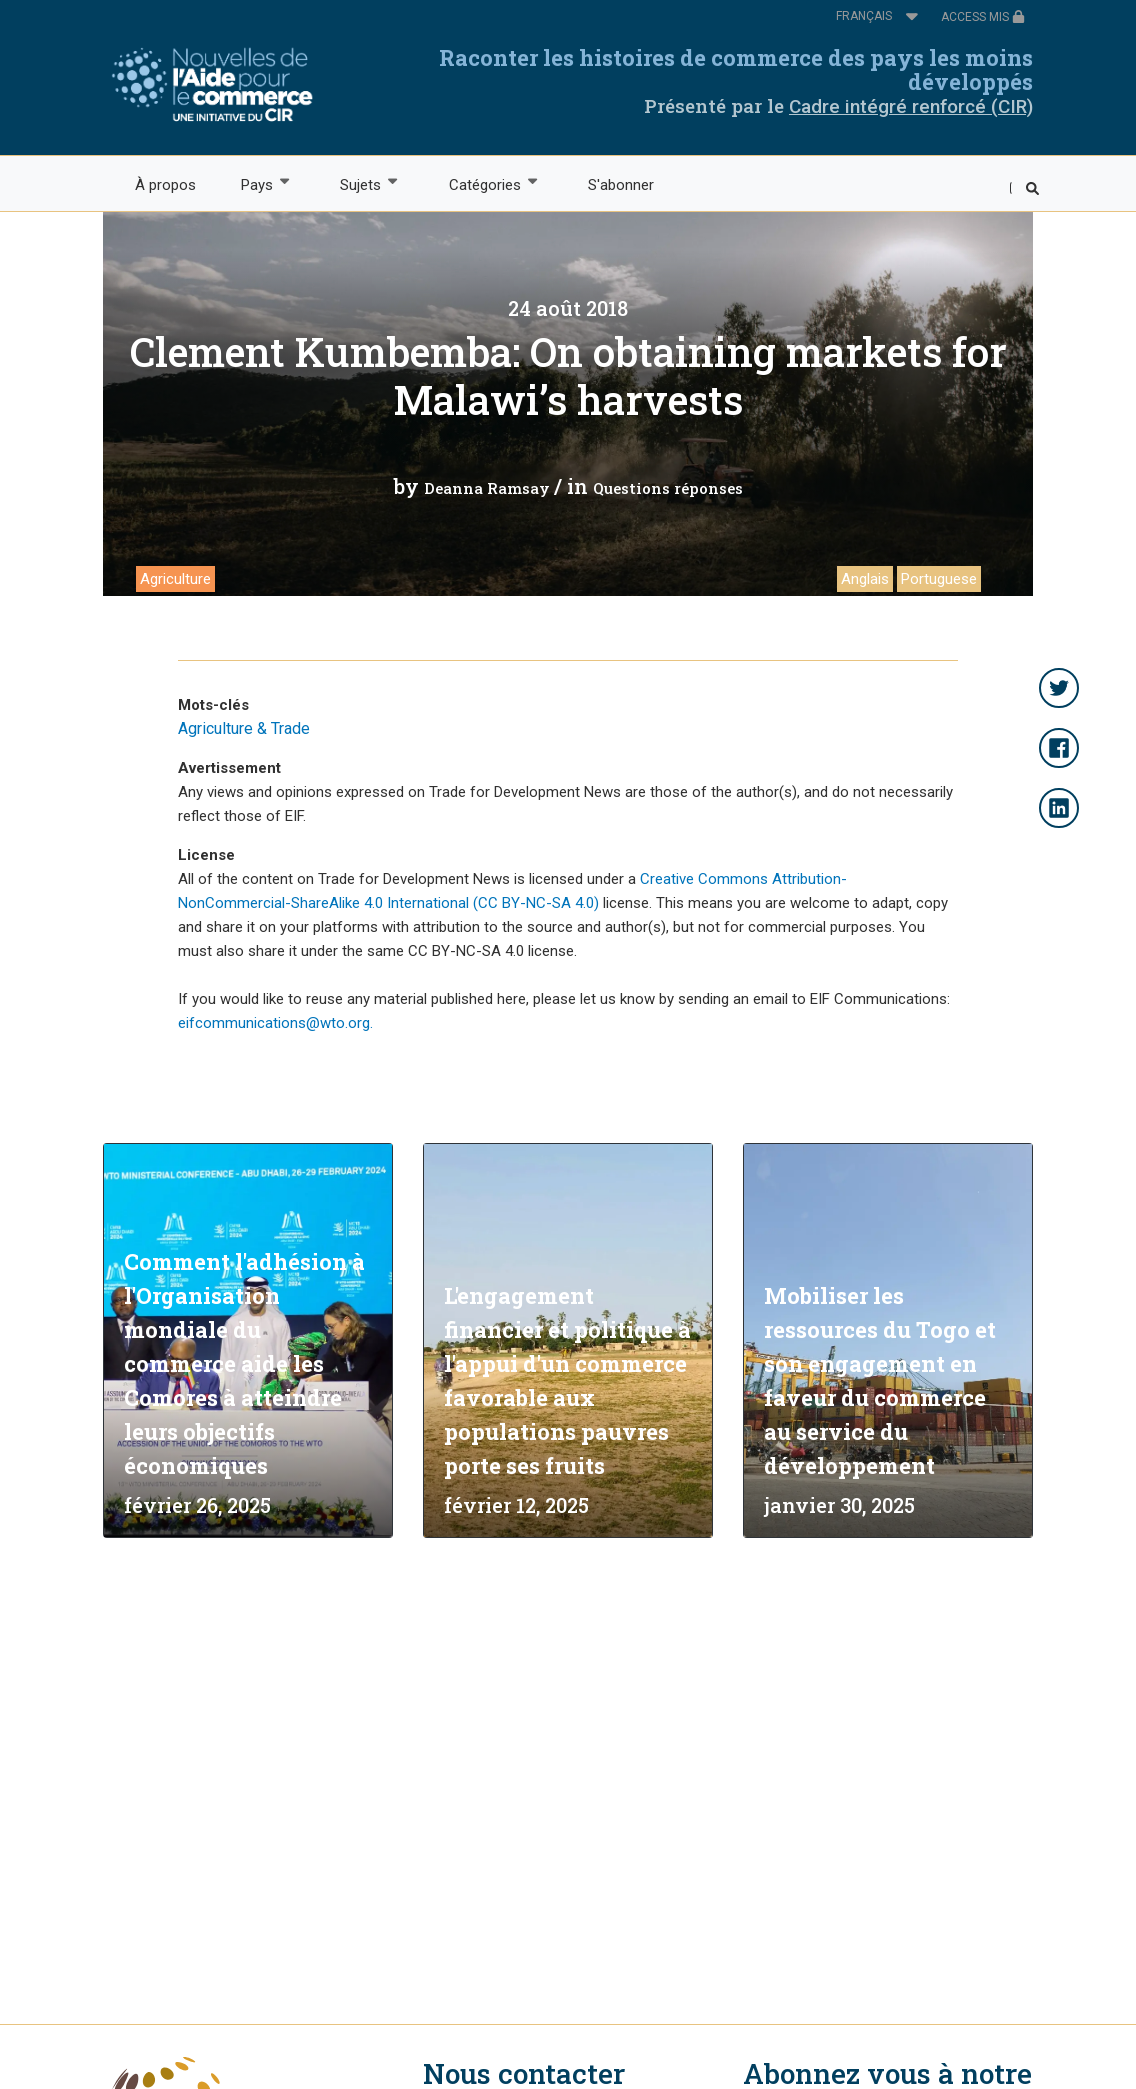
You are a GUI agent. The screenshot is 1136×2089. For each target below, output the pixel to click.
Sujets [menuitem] (360, 183)
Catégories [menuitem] (483, 183)
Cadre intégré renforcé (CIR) (911, 106)
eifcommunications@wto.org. (275, 1023)
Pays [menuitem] (255, 183)
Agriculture (175, 579)
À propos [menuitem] (165, 185)
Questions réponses (668, 488)
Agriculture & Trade (244, 728)
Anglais (865, 579)
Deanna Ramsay (487, 488)
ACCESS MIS (983, 17)
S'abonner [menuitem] (621, 185)
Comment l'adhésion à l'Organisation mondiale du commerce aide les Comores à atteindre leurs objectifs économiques (244, 1363)
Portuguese (939, 579)
